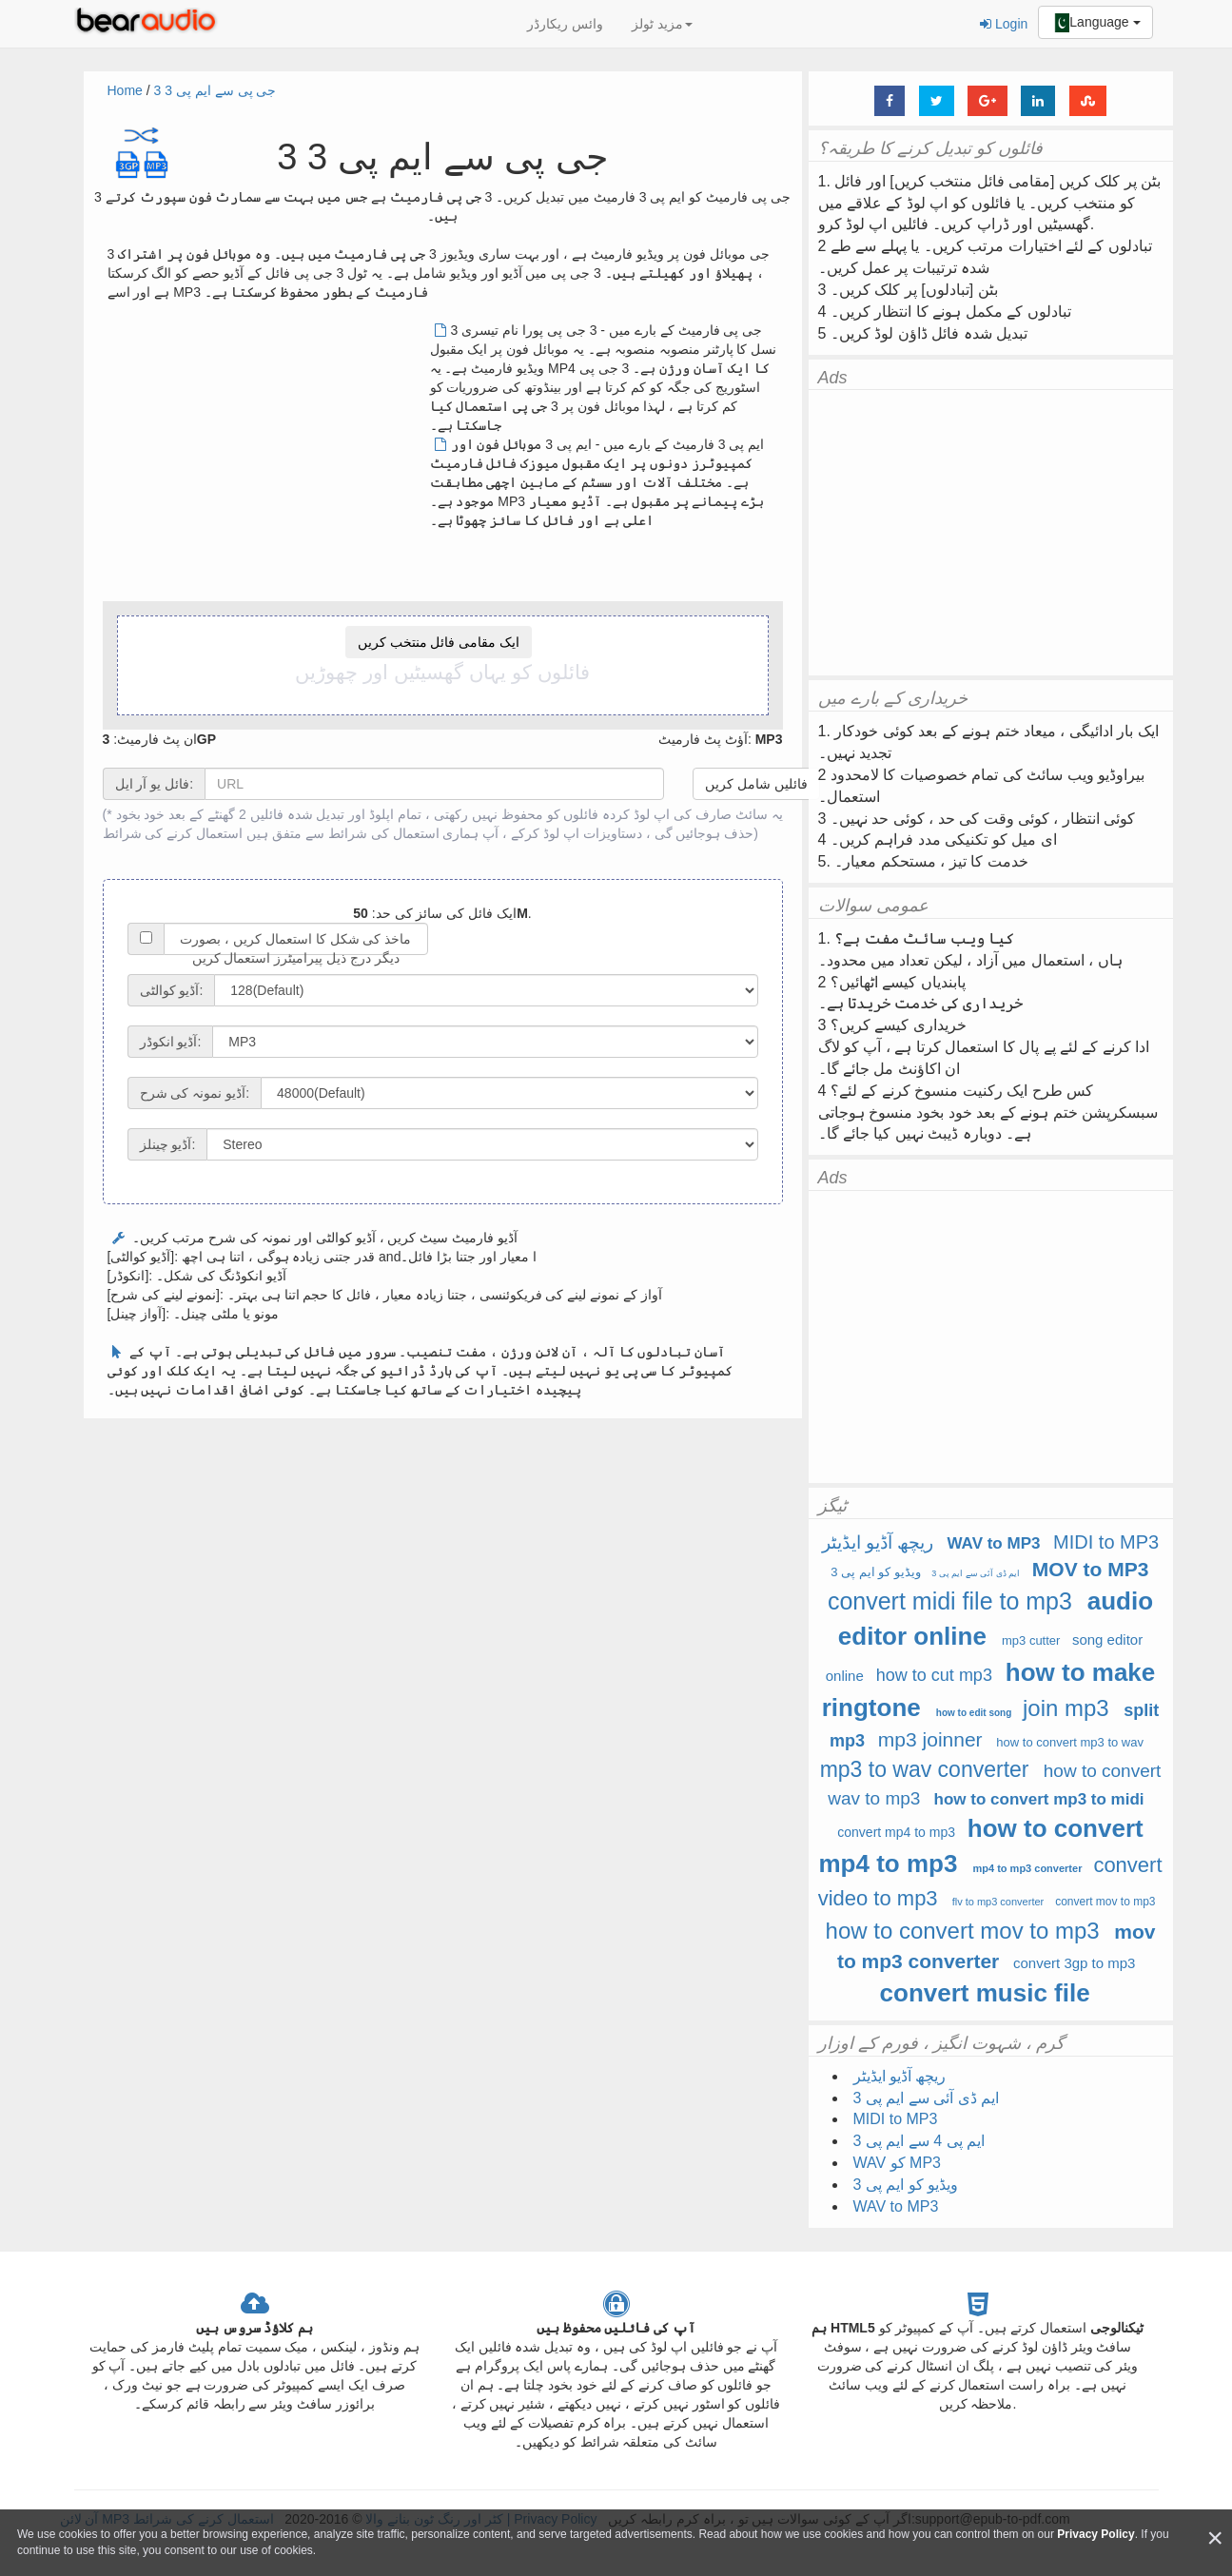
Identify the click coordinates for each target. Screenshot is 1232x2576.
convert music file (985, 1993)
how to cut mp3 (934, 1675)
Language (1095, 22)
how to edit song (973, 1713)
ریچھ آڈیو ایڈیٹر (878, 1542)
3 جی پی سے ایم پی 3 (215, 90)
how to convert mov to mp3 (963, 1930)
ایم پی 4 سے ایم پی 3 (919, 2141)
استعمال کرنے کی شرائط (173, 833)
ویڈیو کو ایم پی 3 (876, 1572)
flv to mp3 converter (998, 1901)
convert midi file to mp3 (950, 1601)
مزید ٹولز (662, 23)
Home (125, 90)
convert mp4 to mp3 (896, 1832)
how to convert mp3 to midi (1039, 1799)
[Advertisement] (267, 454)
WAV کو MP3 (897, 2163)
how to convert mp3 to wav (1070, 1742)
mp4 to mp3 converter (1028, 1868)
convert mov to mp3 (1105, 1901)
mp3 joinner (930, 1739)
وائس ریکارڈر (565, 23)
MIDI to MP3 (1106, 1542)
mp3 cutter (1031, 1640)
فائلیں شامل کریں (756, 783)
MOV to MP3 (1090, 1569)
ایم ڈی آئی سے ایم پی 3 (975, 1573)
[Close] (1214, 2538)
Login (1003, 23)
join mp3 (1066, 1708)
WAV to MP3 (994, 1543)
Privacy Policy (1095, 2534)
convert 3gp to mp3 (1074, 1963)
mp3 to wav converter (924, 1769)
